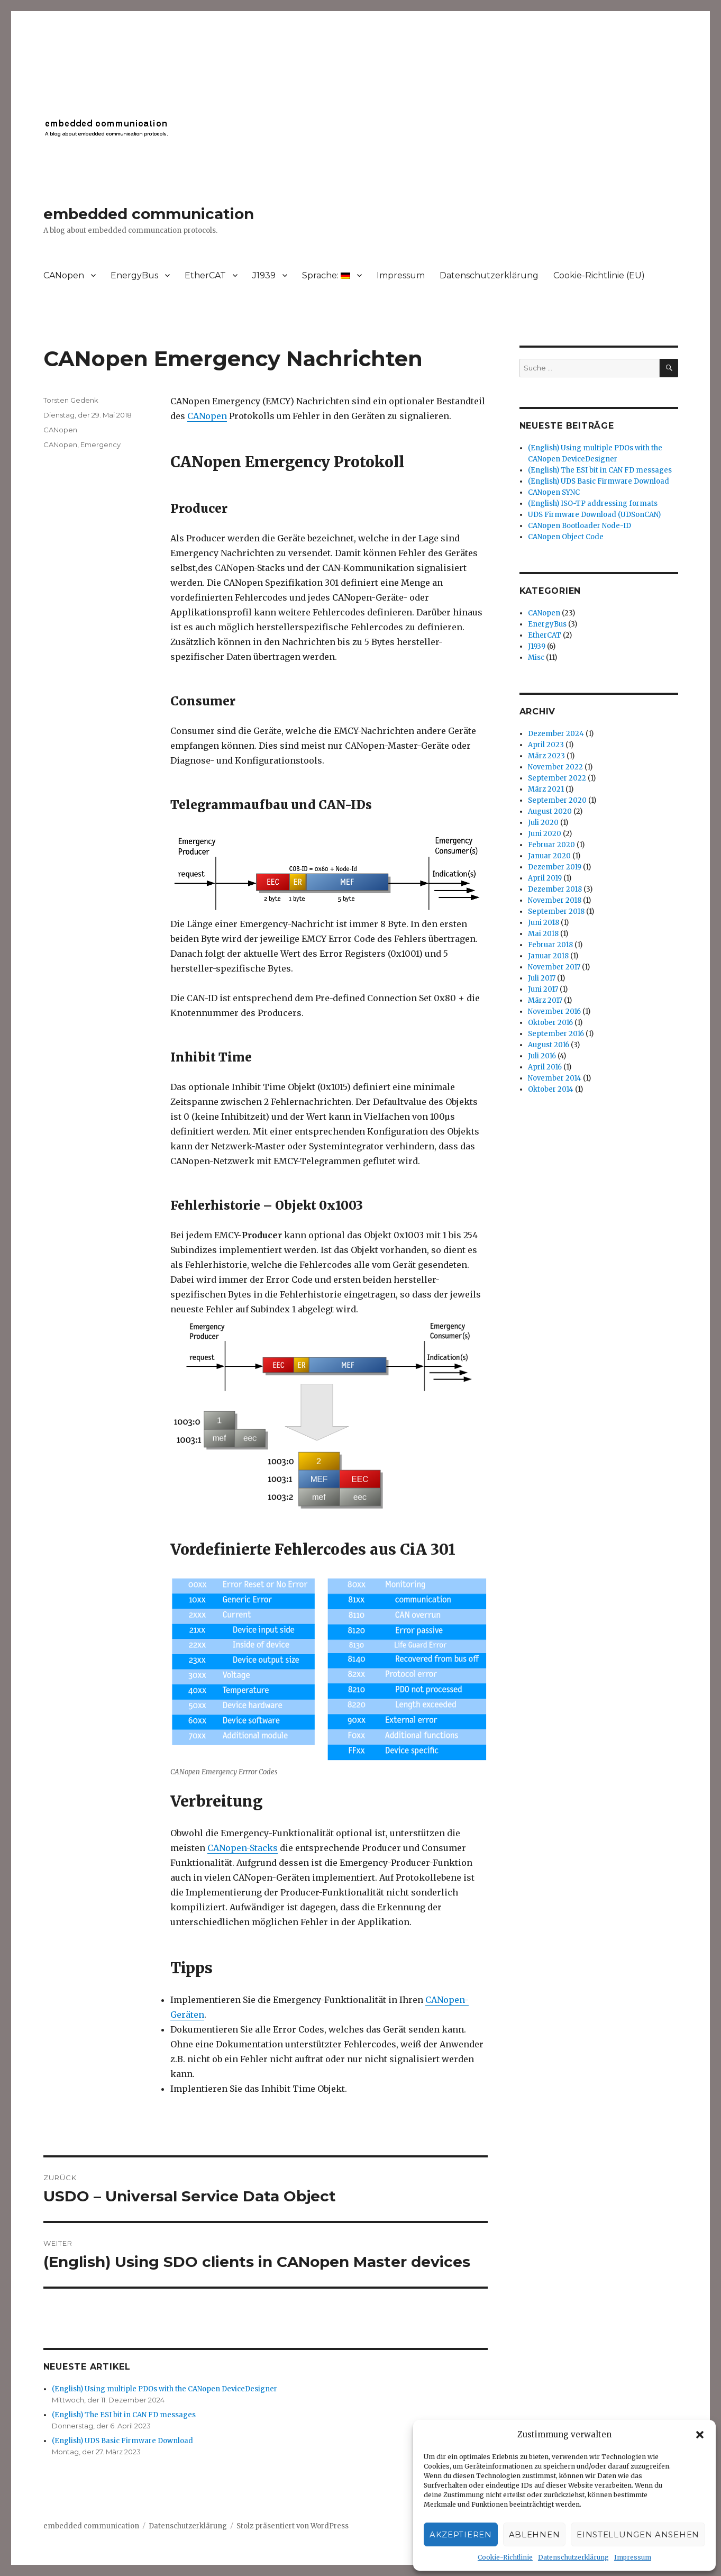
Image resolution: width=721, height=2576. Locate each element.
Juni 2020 (544, 833)
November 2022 (555, 767)
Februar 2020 (551, 844)
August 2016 (548, 1044)
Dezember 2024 (556, 733)
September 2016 (556, 1033)
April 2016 (545, 1067)
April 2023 (546, 744)
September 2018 (556, 911)
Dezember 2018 (555, 889)
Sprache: (326, 275)
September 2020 (557, 800)
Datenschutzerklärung (573, 2557)
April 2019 (545, 878)
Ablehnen (534, 2534)
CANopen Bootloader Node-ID (579, 525)
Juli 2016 (542, 1055)
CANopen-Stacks (242, 1848)
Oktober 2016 (550, 1022)
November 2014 (554, 1078)
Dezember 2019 (554, 867)
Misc (536, 657)
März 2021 (546, 789)
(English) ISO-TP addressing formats (593, 503)
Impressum (632, 2557)
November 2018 (554, 900)
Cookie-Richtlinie (505, 2557)
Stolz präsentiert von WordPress (292, 2525)
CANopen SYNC (554, 492)
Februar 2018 (550, 944)
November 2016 (554, 1011)
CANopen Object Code (566, 536)
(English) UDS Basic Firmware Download (122, 2440)
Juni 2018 (543, 922)
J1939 (264, 275)
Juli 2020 (543, 822)
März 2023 (546, 755)
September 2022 (557, 778)
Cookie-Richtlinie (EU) (599, 275)
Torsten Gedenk (70, 400)
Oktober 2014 (550, 1089)
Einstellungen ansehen (638, 2534)
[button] (700, 2434)
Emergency (100, 444)
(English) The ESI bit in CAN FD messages (124, 2414)
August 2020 (550, 811)
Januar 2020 (549, 855)
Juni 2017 (543, 989)
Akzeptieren (461, 2534)
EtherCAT (205, 275)
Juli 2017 (541, 978)
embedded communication (148, 214)
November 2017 (554, 967)
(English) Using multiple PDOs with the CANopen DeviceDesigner (164, 2388)
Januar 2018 (548, 955)
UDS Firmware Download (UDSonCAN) (594, 514)
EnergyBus (134, 275)
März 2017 (545, 1000)
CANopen (63, 275)
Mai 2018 (543, 933)
